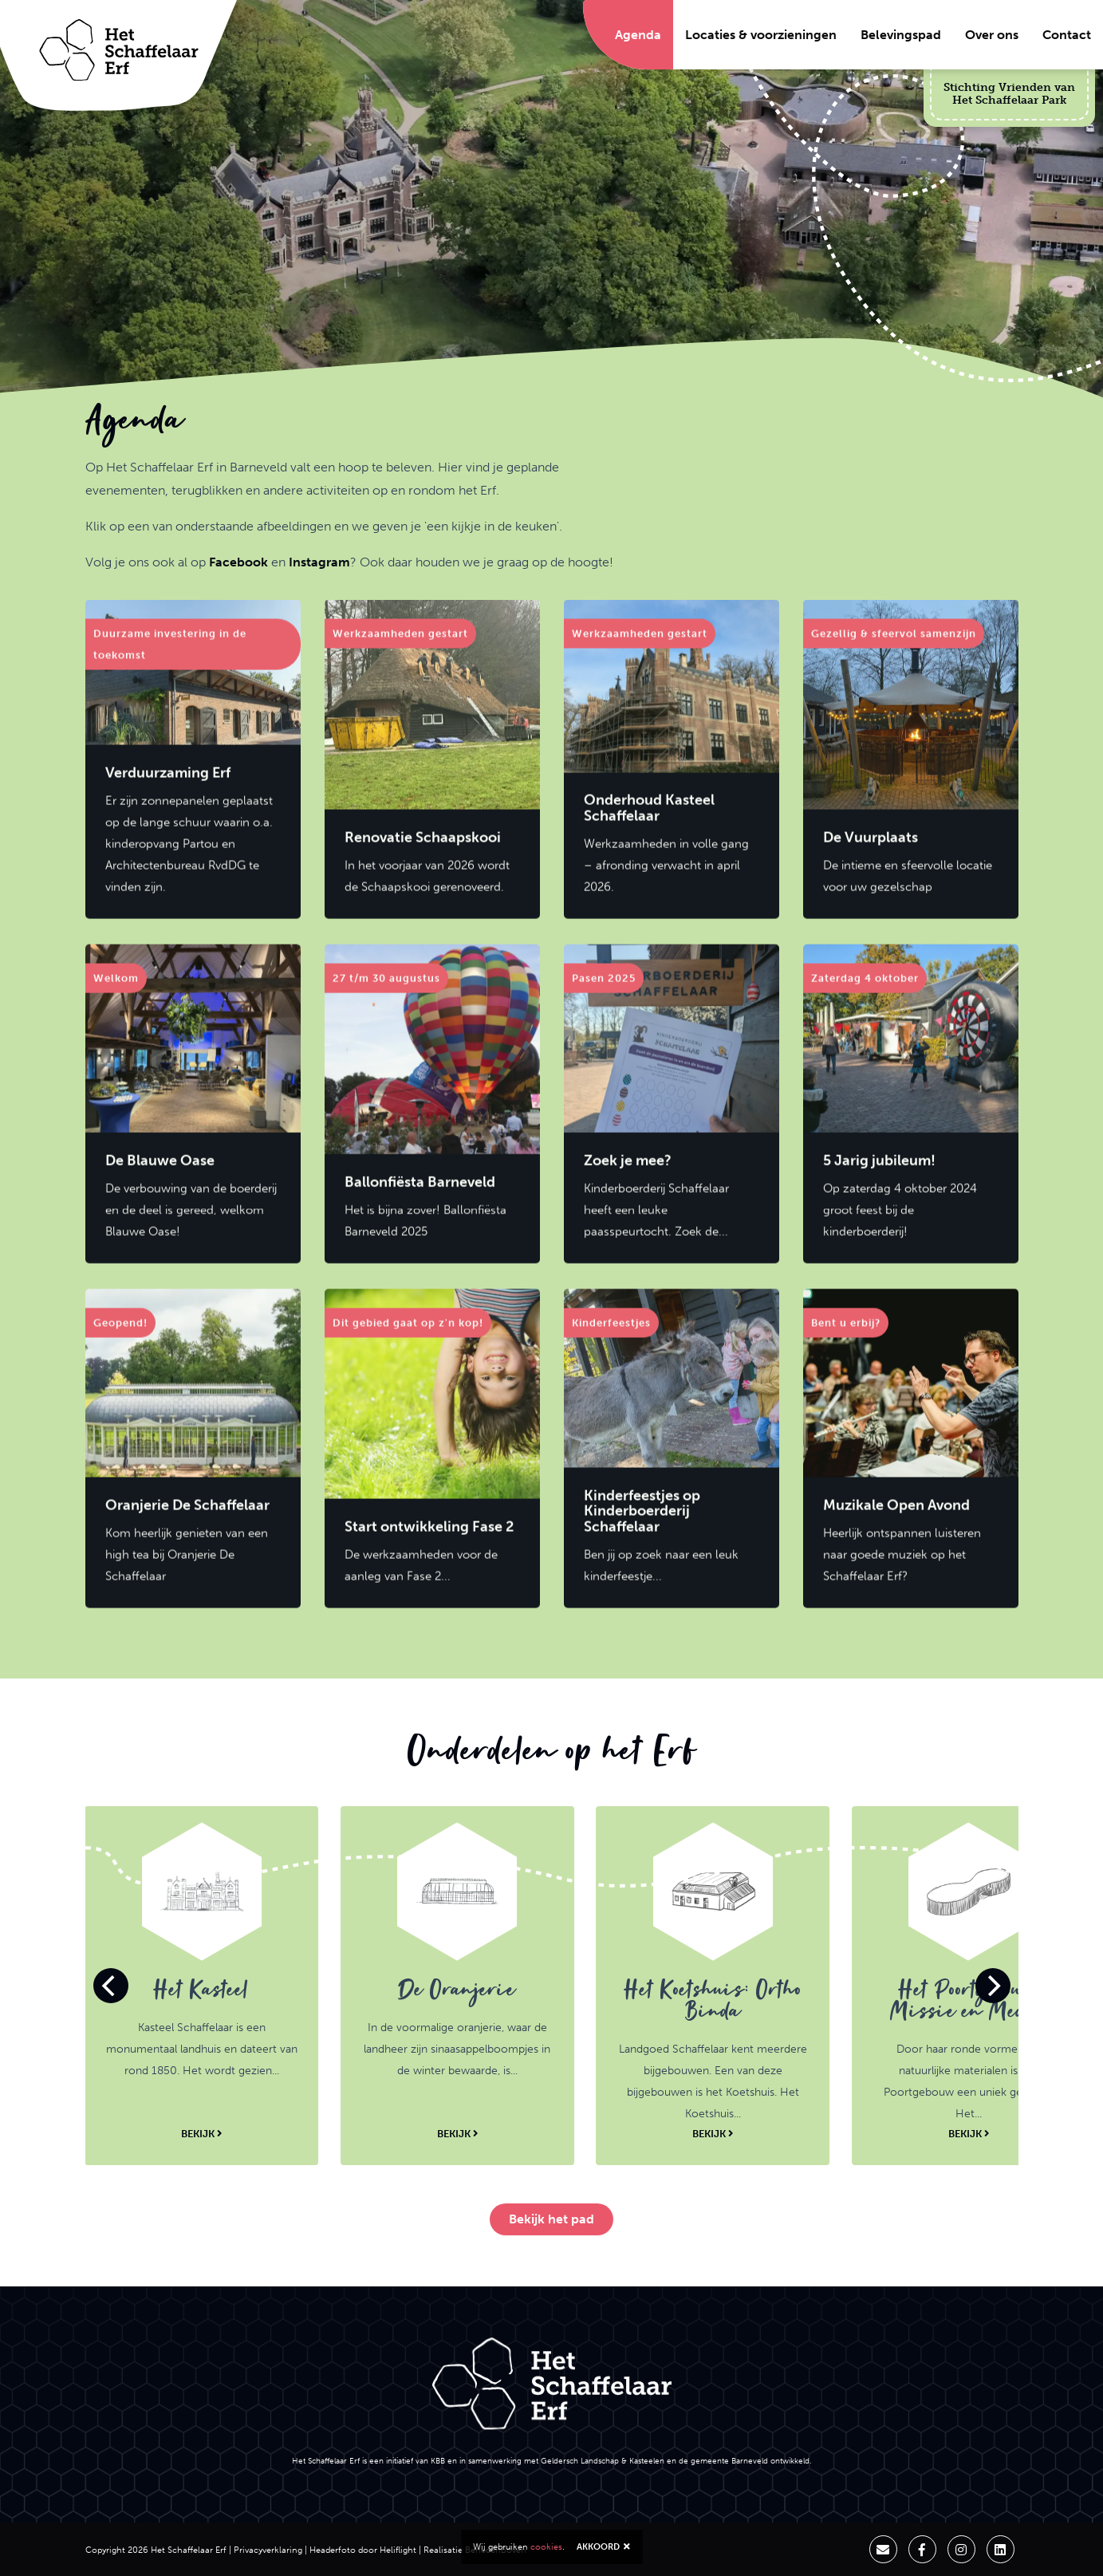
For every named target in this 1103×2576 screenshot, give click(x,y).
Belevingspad (901, 34)
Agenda (638, 34)
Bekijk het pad (551, 2219)
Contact (1066, 34)
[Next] (992, 1985)
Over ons (991, 34)
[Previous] (110, 1985)
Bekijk (201, 2134)
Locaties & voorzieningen (761, 34)
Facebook (238, 562)
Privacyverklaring (268, 2549)
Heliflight (398, 2549)
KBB (438, 2461)
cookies (546, 2547)
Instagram (319, 562)
